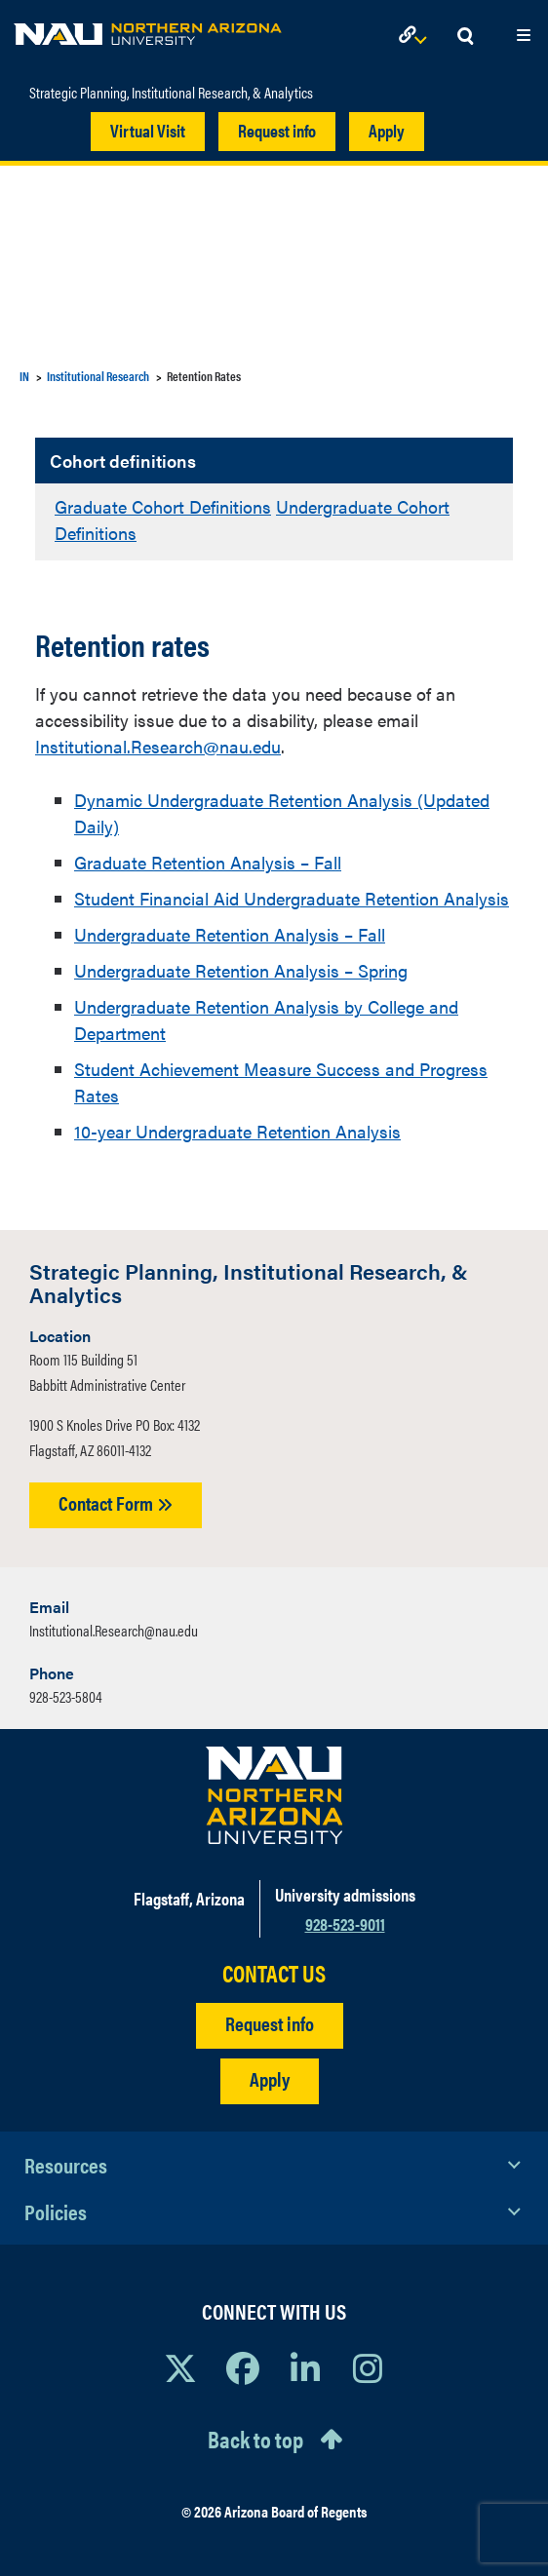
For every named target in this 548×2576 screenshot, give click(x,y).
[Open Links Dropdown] (416, 36)
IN (24, 375)
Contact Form (116, 1502)
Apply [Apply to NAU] (270, 2078)
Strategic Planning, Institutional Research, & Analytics (171, 92)
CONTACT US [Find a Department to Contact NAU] (274, 1973)
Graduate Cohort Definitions (163, 506)
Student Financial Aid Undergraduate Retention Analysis (291, 898)
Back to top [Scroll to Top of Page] (255, 2438)
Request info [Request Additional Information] (269, 2023)
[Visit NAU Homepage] (274, 1795)
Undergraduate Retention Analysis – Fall (229, 934)
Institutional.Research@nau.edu (158, 746)
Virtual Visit (147, 130)
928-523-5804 (65, 1696)
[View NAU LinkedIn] (305, 2367)
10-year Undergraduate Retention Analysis (237, 1131)
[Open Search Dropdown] (465, 36)
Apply (387, 130)
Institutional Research (98, 375)
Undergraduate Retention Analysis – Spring (241, 970)
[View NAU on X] (180, 2367)
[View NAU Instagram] (367, 2367)
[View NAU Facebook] (242, 2367)
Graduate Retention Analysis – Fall (207, 862)
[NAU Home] (147, 29)
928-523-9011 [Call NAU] (345, 1923)
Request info (277, 130)
